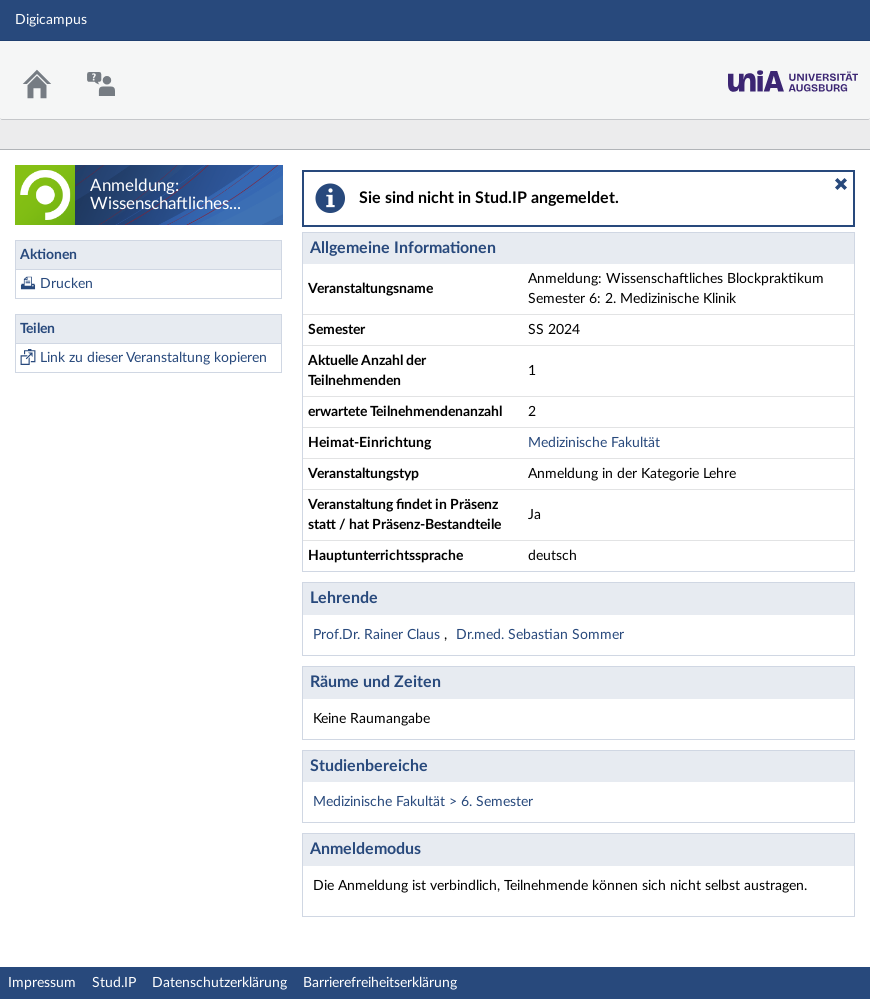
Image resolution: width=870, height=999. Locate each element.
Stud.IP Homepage (793, 75)
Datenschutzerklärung (219, 983)
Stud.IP (114, 983)
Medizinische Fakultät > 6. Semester (423, 802)
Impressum (42, 983)
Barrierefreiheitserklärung (380, 983)
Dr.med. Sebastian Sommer (540, 635)
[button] (841, 184)
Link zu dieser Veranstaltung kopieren (153, 358)
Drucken (66, 284)
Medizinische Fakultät (594, 443)
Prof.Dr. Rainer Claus (378, 635)
